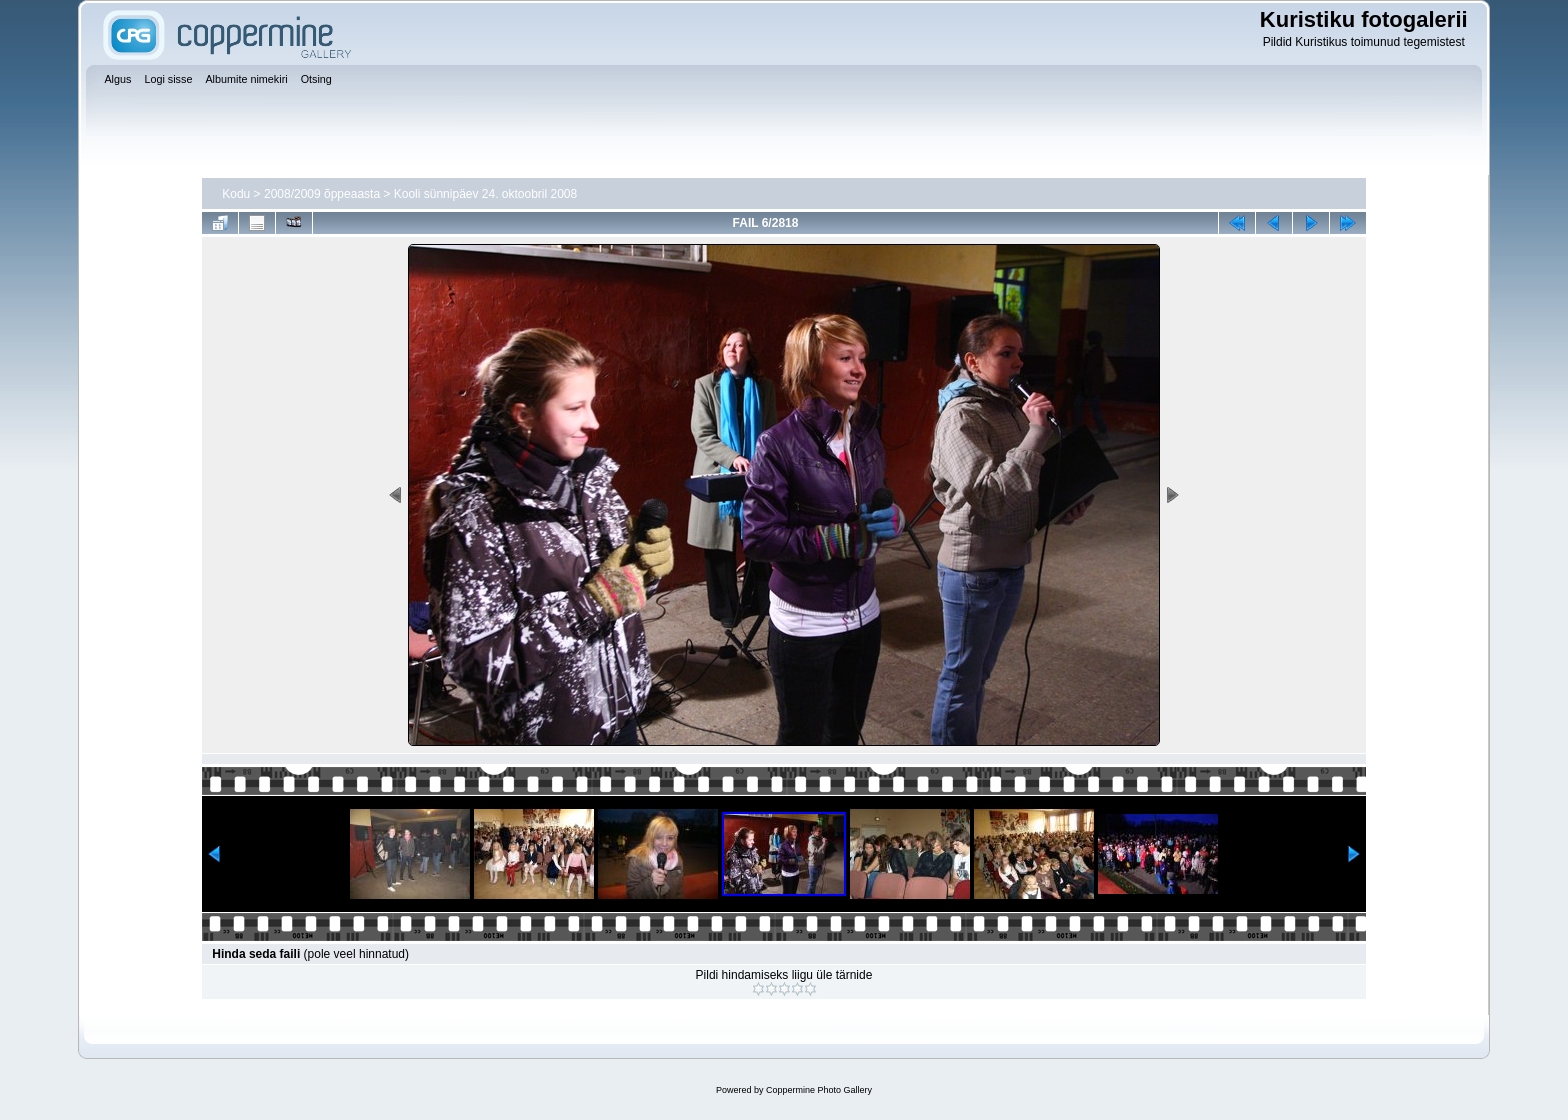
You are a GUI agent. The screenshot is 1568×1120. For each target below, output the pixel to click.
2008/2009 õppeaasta (322, 194)
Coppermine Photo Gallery (819, 1090)
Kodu (236, 194)
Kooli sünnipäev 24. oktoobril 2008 (485, 194)
